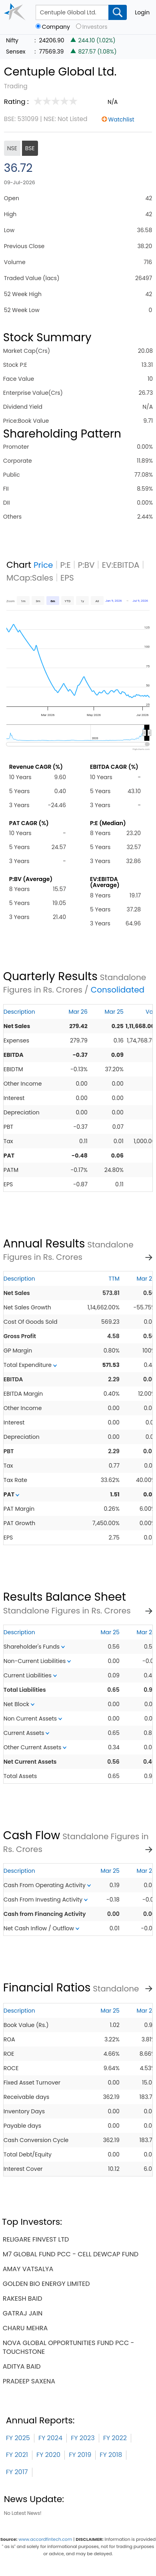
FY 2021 (17, 2454)
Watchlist (121, 119)
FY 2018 (111, 2454)
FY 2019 (80, 2454)
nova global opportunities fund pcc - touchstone (68, 2347)
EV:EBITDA (121, 565)
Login (142, 12)
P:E (65, 565)
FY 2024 (50, 2438)
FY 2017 (17, 2472)
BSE (30, 148)
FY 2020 (48, 2454)
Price (43, 565)
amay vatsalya (28, 2269)
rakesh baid (22, 2298)
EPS (67, 577)
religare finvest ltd (36, 2239)
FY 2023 (83, 2438)
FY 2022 (115, 2438)
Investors (95, 27)
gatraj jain (23, 2313)
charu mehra (25, 2328)
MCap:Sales (29, 577)
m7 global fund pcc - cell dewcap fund (70, 2254)
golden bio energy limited (46, 2283)
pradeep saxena (29, 2381)
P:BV (86, 565)
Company (56, 27)
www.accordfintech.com (45, 2539)
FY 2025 (18, 2438)
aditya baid (22, 2366)
